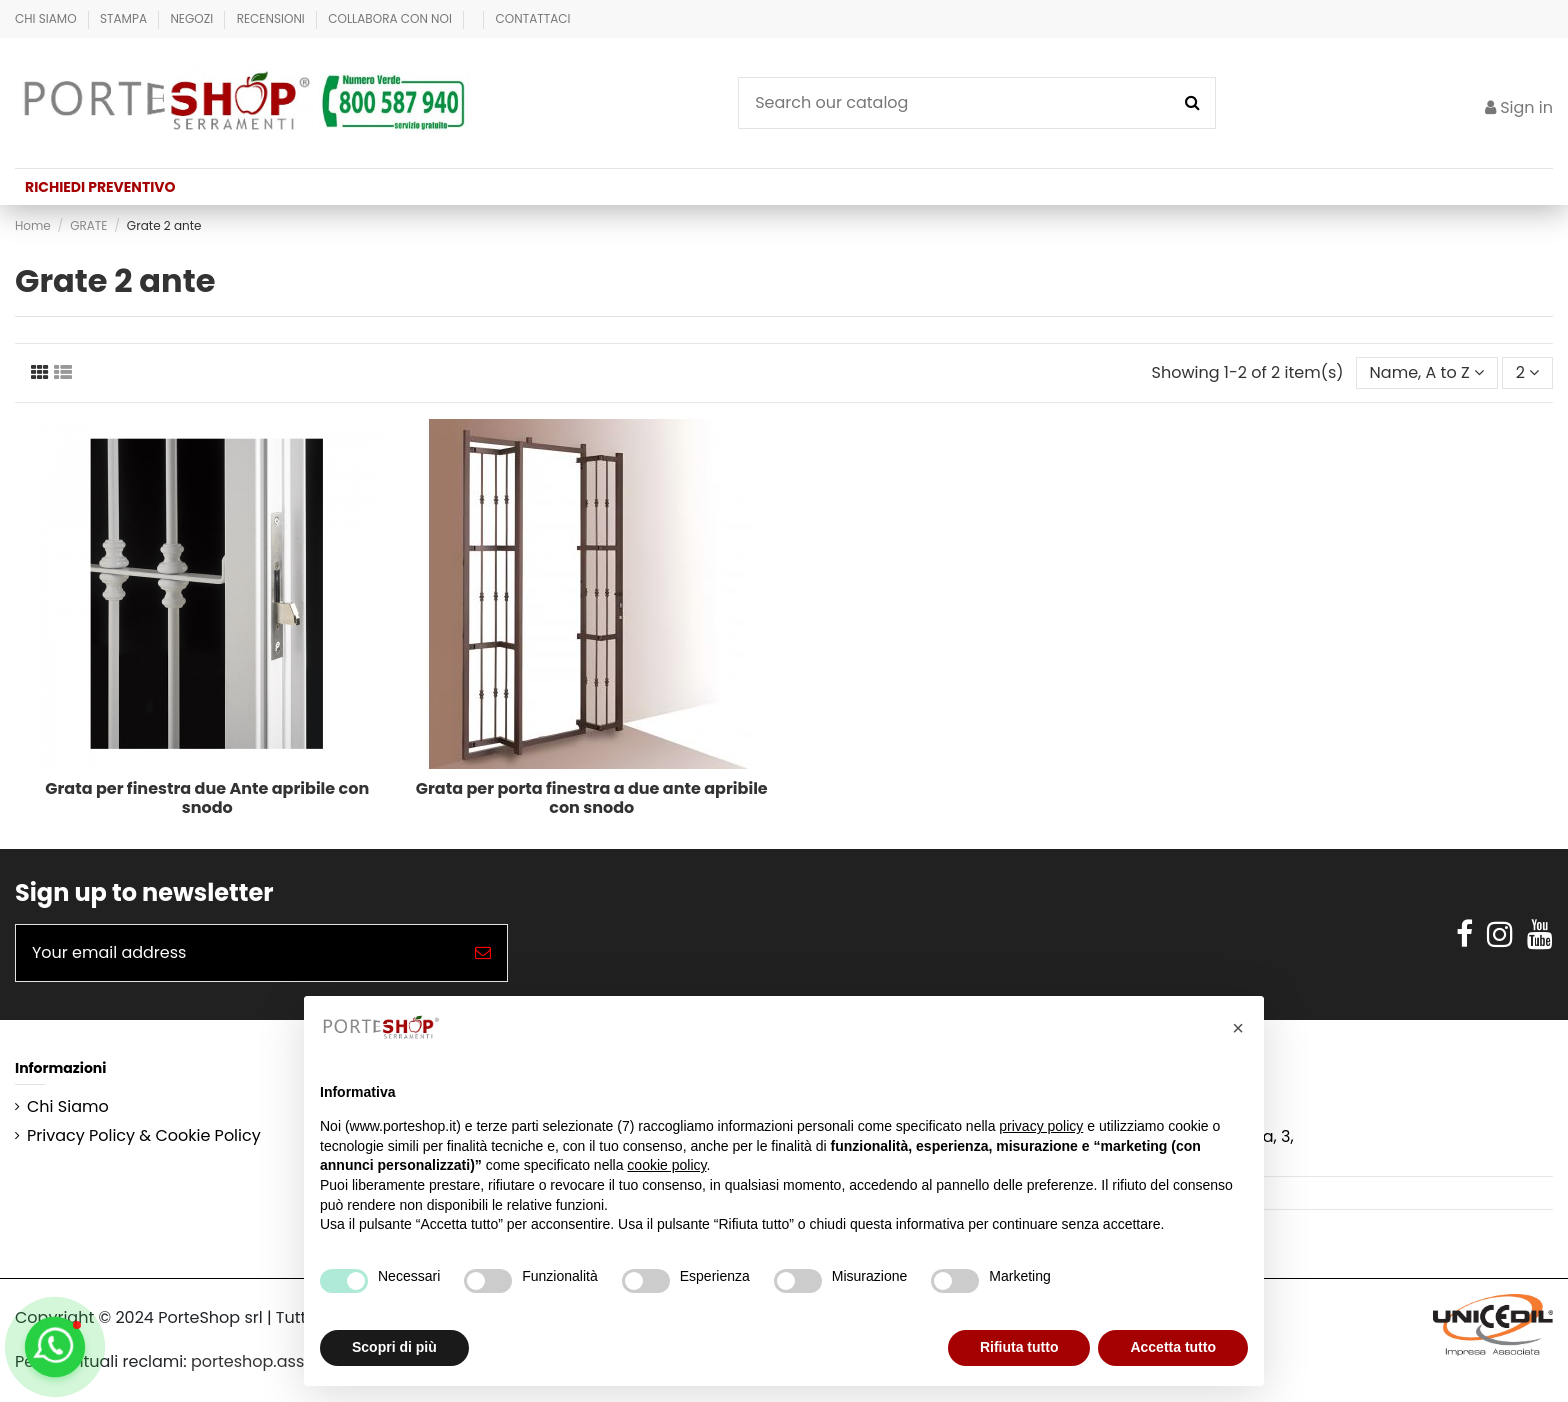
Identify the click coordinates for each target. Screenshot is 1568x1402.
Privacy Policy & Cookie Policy (144, 1136)
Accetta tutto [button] (1173, 1347)
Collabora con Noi (391, 18)
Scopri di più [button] (394, 1347)
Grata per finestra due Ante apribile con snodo (207, 798)
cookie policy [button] (666, 1165)
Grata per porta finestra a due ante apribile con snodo (592, 798)
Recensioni (272, 18)
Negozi (193, 18)
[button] (1238, 1028)
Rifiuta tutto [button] (1019, 1347)
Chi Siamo (47, 18)
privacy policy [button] (1041, 1126)
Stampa (125, 18)
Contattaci (533, 18)
